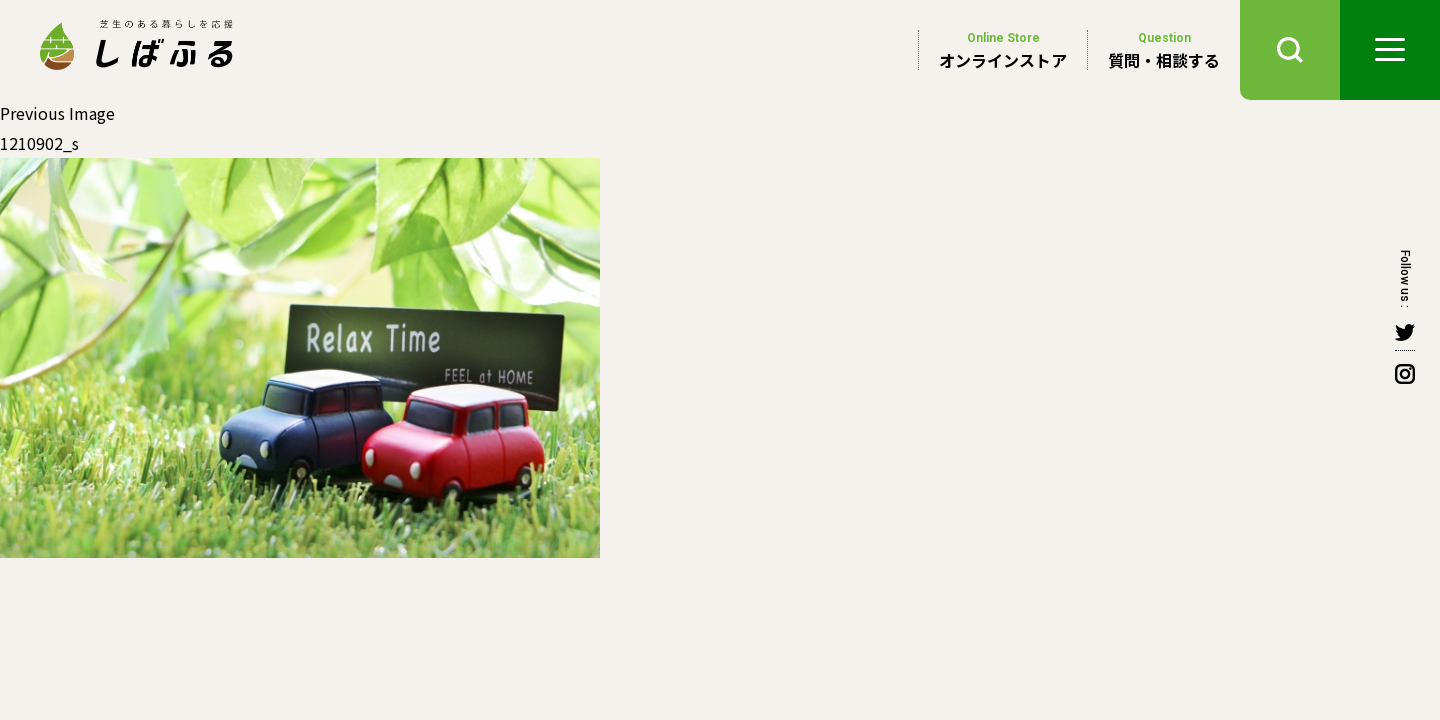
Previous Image (57, 113)
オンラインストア (1003, 50)
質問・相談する (1164, 50)
